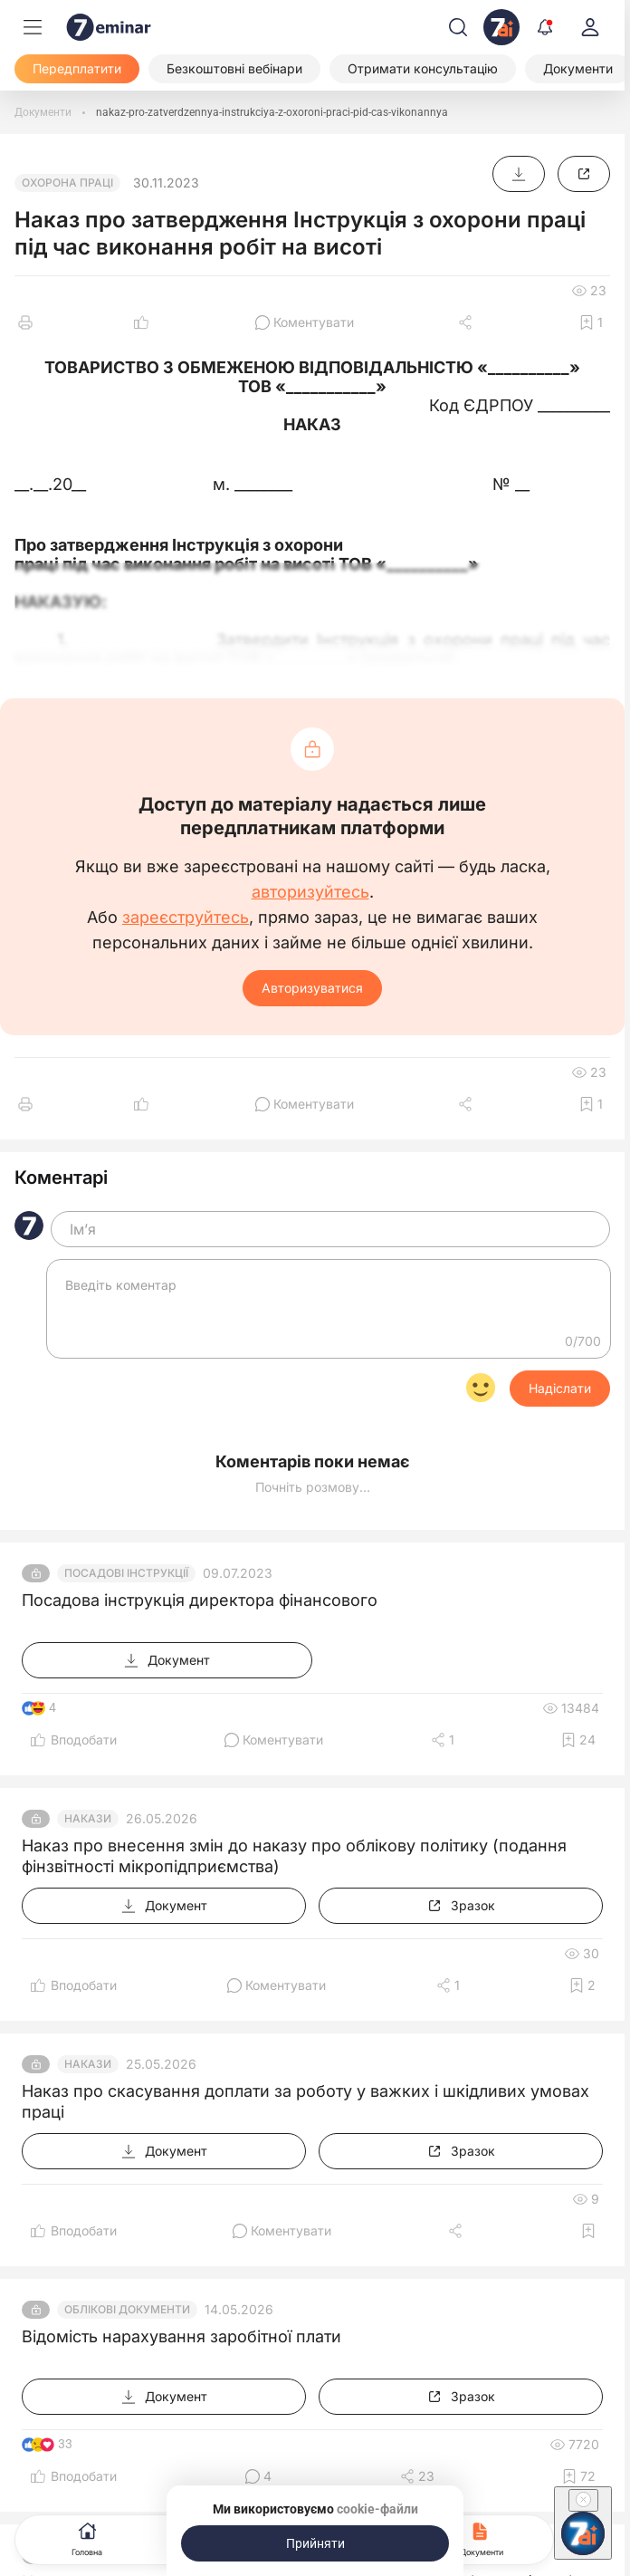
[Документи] (43, 112)
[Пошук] (458, 27)
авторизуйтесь (310, 892)
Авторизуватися (312, 987)
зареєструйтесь (185, 917)
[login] (590, 27)
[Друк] (25, 322)
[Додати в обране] (591, 322)
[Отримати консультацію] (422, 68)
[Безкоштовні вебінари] (234, 68)
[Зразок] (584, 174)
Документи (481, 2537)
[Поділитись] (467, 322)
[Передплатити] (76, 68)
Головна (87, 2537)
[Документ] (518, 174)
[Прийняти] (315, 2543)
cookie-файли (377, 2509)
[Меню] (32, 27)
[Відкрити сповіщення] (545, 27)
